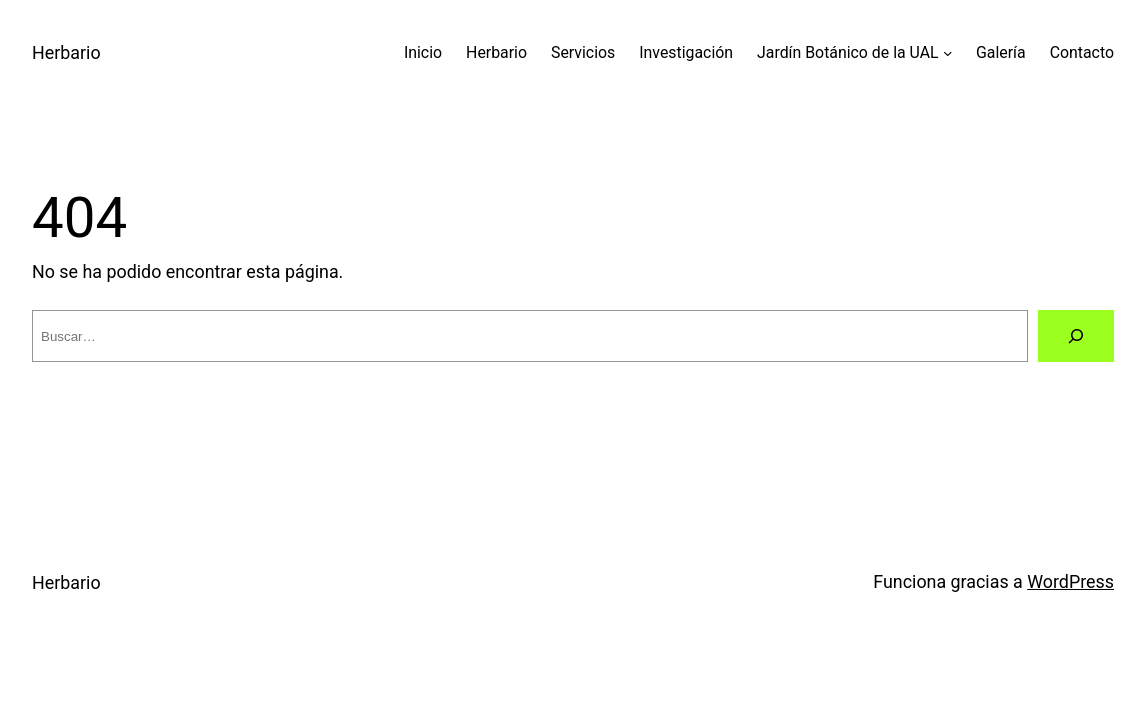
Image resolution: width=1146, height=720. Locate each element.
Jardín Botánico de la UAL (848, 52)
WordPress (1070, 581)
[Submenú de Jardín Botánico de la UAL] (948, 53)
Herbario (66, 52)
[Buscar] (1076, 336)
